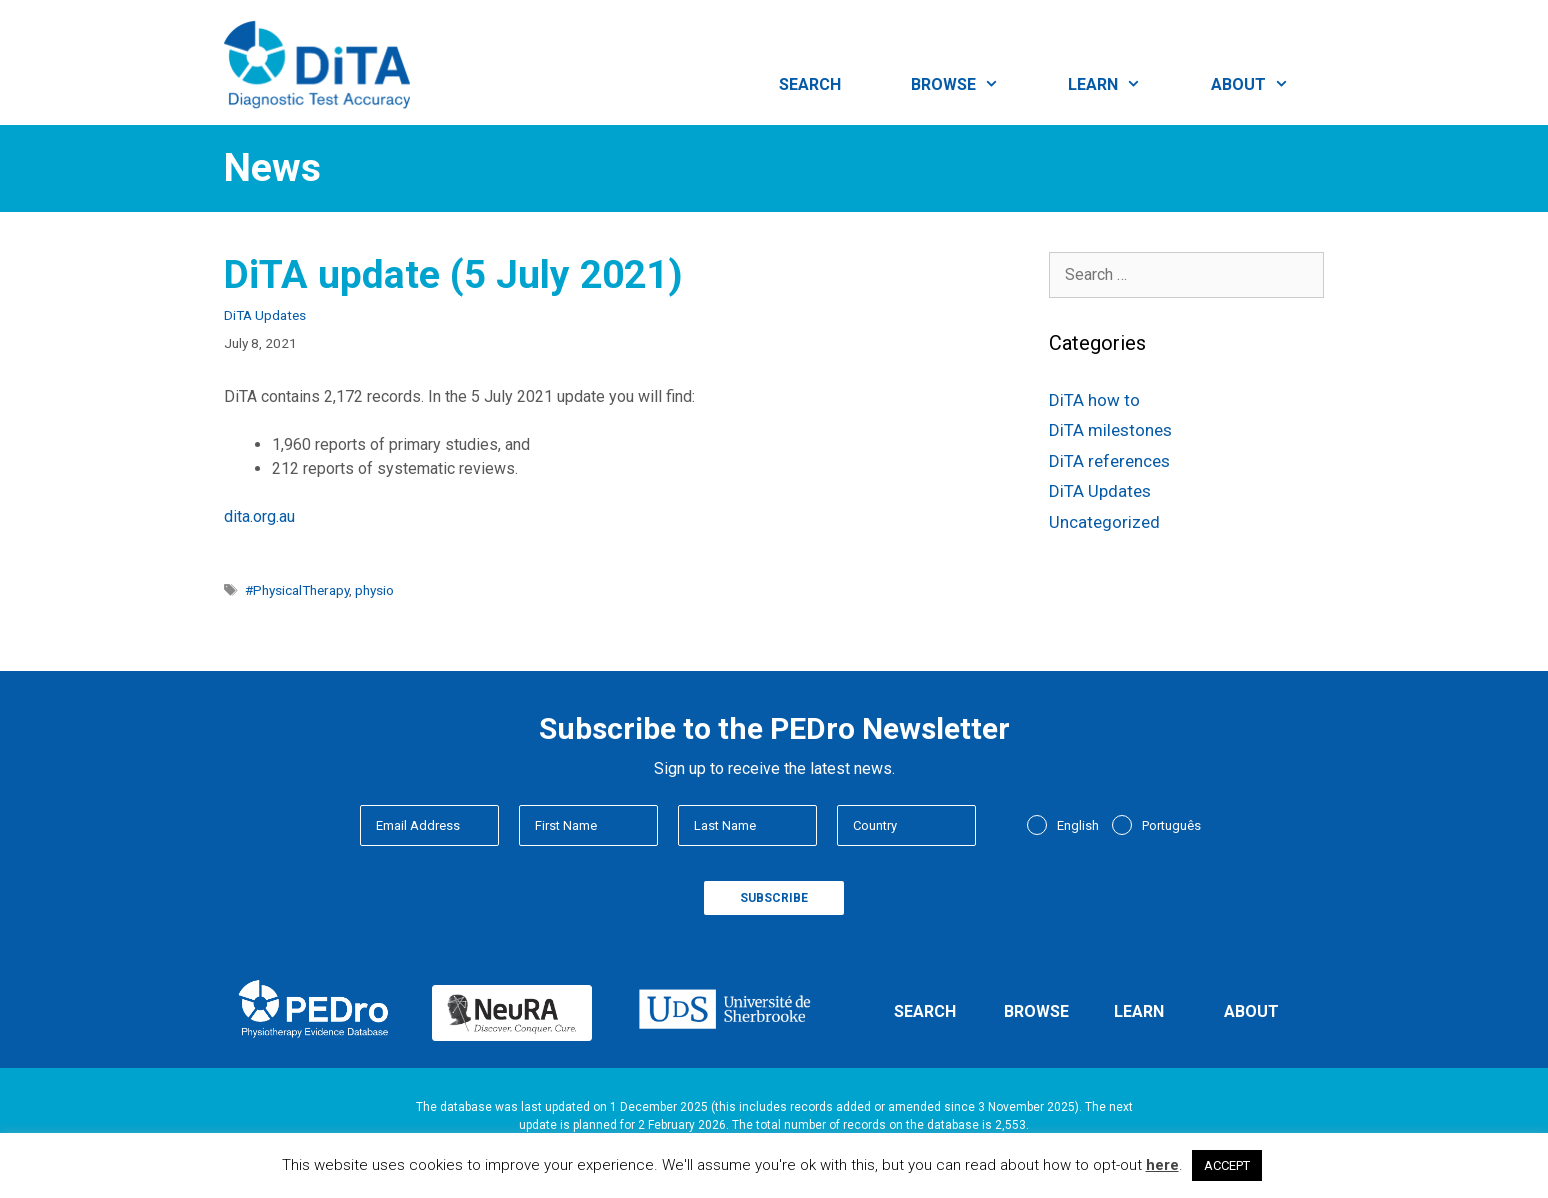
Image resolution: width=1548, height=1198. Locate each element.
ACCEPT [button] (1227, 1165)
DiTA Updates (265, 315)
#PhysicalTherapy (297, 590)
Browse (972, 85)
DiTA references (1109, 461)
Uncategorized (1104, 522)
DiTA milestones (1110, 430)
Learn (1122, 85)
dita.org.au (259, 516)
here (1162, 1165)
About (1267, 85)
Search (810, 84)
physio (374, 590)
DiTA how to (1094, 400)
